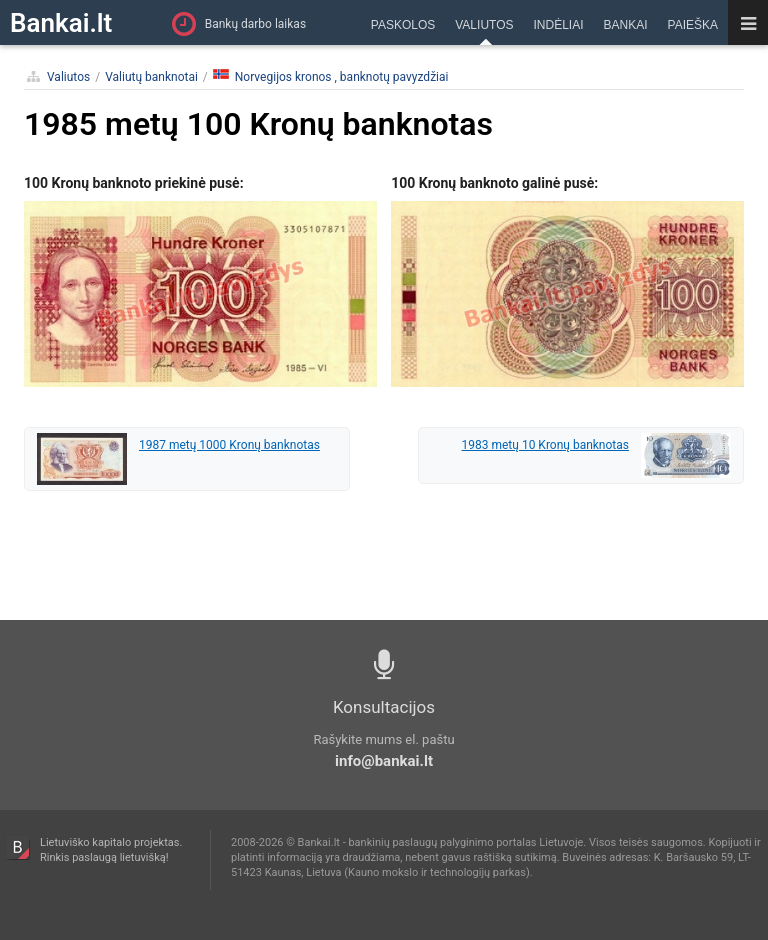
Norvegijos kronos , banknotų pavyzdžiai (331, 76)
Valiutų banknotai (151, 77)
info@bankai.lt (384, 761)
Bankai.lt (61, 23)
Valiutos (68, 77)
